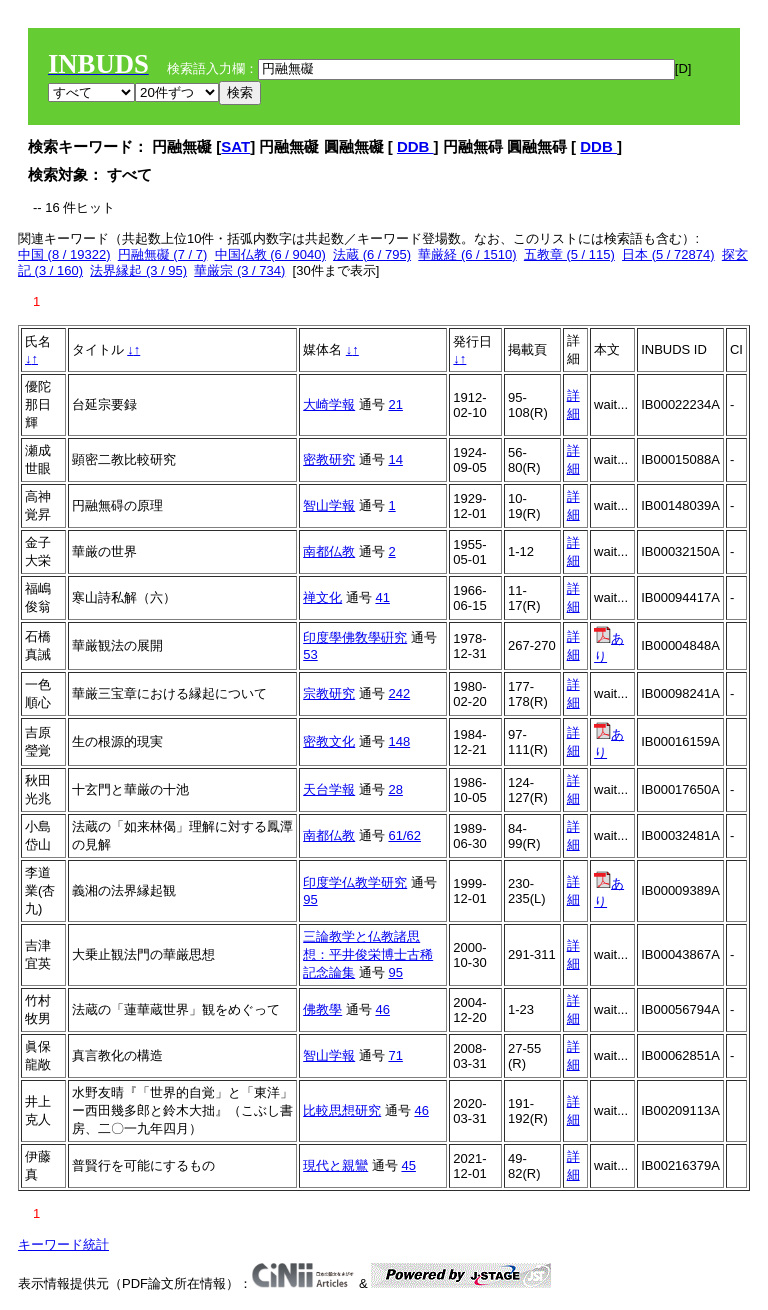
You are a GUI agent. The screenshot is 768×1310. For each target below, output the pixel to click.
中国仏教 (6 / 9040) (270, 254)
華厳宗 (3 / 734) (239, 270)
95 (310, 899)
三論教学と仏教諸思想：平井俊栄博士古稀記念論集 (368, 954)
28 (395, 789)
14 (395, 459)
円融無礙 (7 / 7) (163, 254)
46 (382, 1009)
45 (408, 1165)
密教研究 (329, 459)
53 (310, 654)
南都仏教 (329, 551)
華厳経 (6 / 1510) (467, 254)
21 (395, 404)
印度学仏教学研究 (355, 882)
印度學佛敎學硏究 (355, 637)
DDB (415, 146)
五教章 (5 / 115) (569, 254)
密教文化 (329, 741)
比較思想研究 (342, 1110)
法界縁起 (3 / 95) (138, 270)
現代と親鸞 (335, 1165)
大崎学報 (329, 404)
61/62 (404, 835)
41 (382, 597)
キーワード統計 (63, 1244)
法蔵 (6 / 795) (372, 254)
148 (399, 741)
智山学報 (329, 505)
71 (395, 1055)
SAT (235, 146)
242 (399, 693)
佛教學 (322, 1009)
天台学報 (329, 789)
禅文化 (322, 597)
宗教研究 (329, 693)
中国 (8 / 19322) (64, 254)
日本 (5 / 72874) (668, 254)
